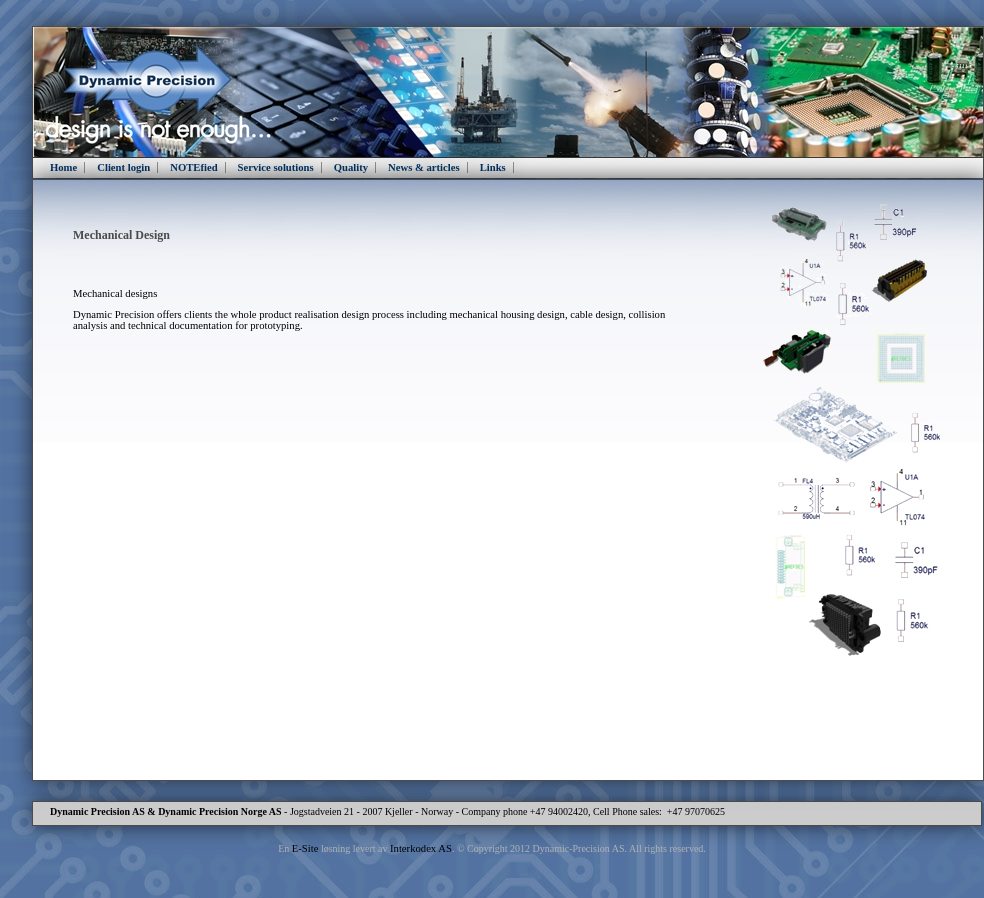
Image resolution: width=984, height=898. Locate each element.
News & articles (424, 167)
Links (493, 167)
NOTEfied (193, 167)
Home (63, 167)
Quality (351, 167)
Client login (123, 167)
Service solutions (276, 167)
